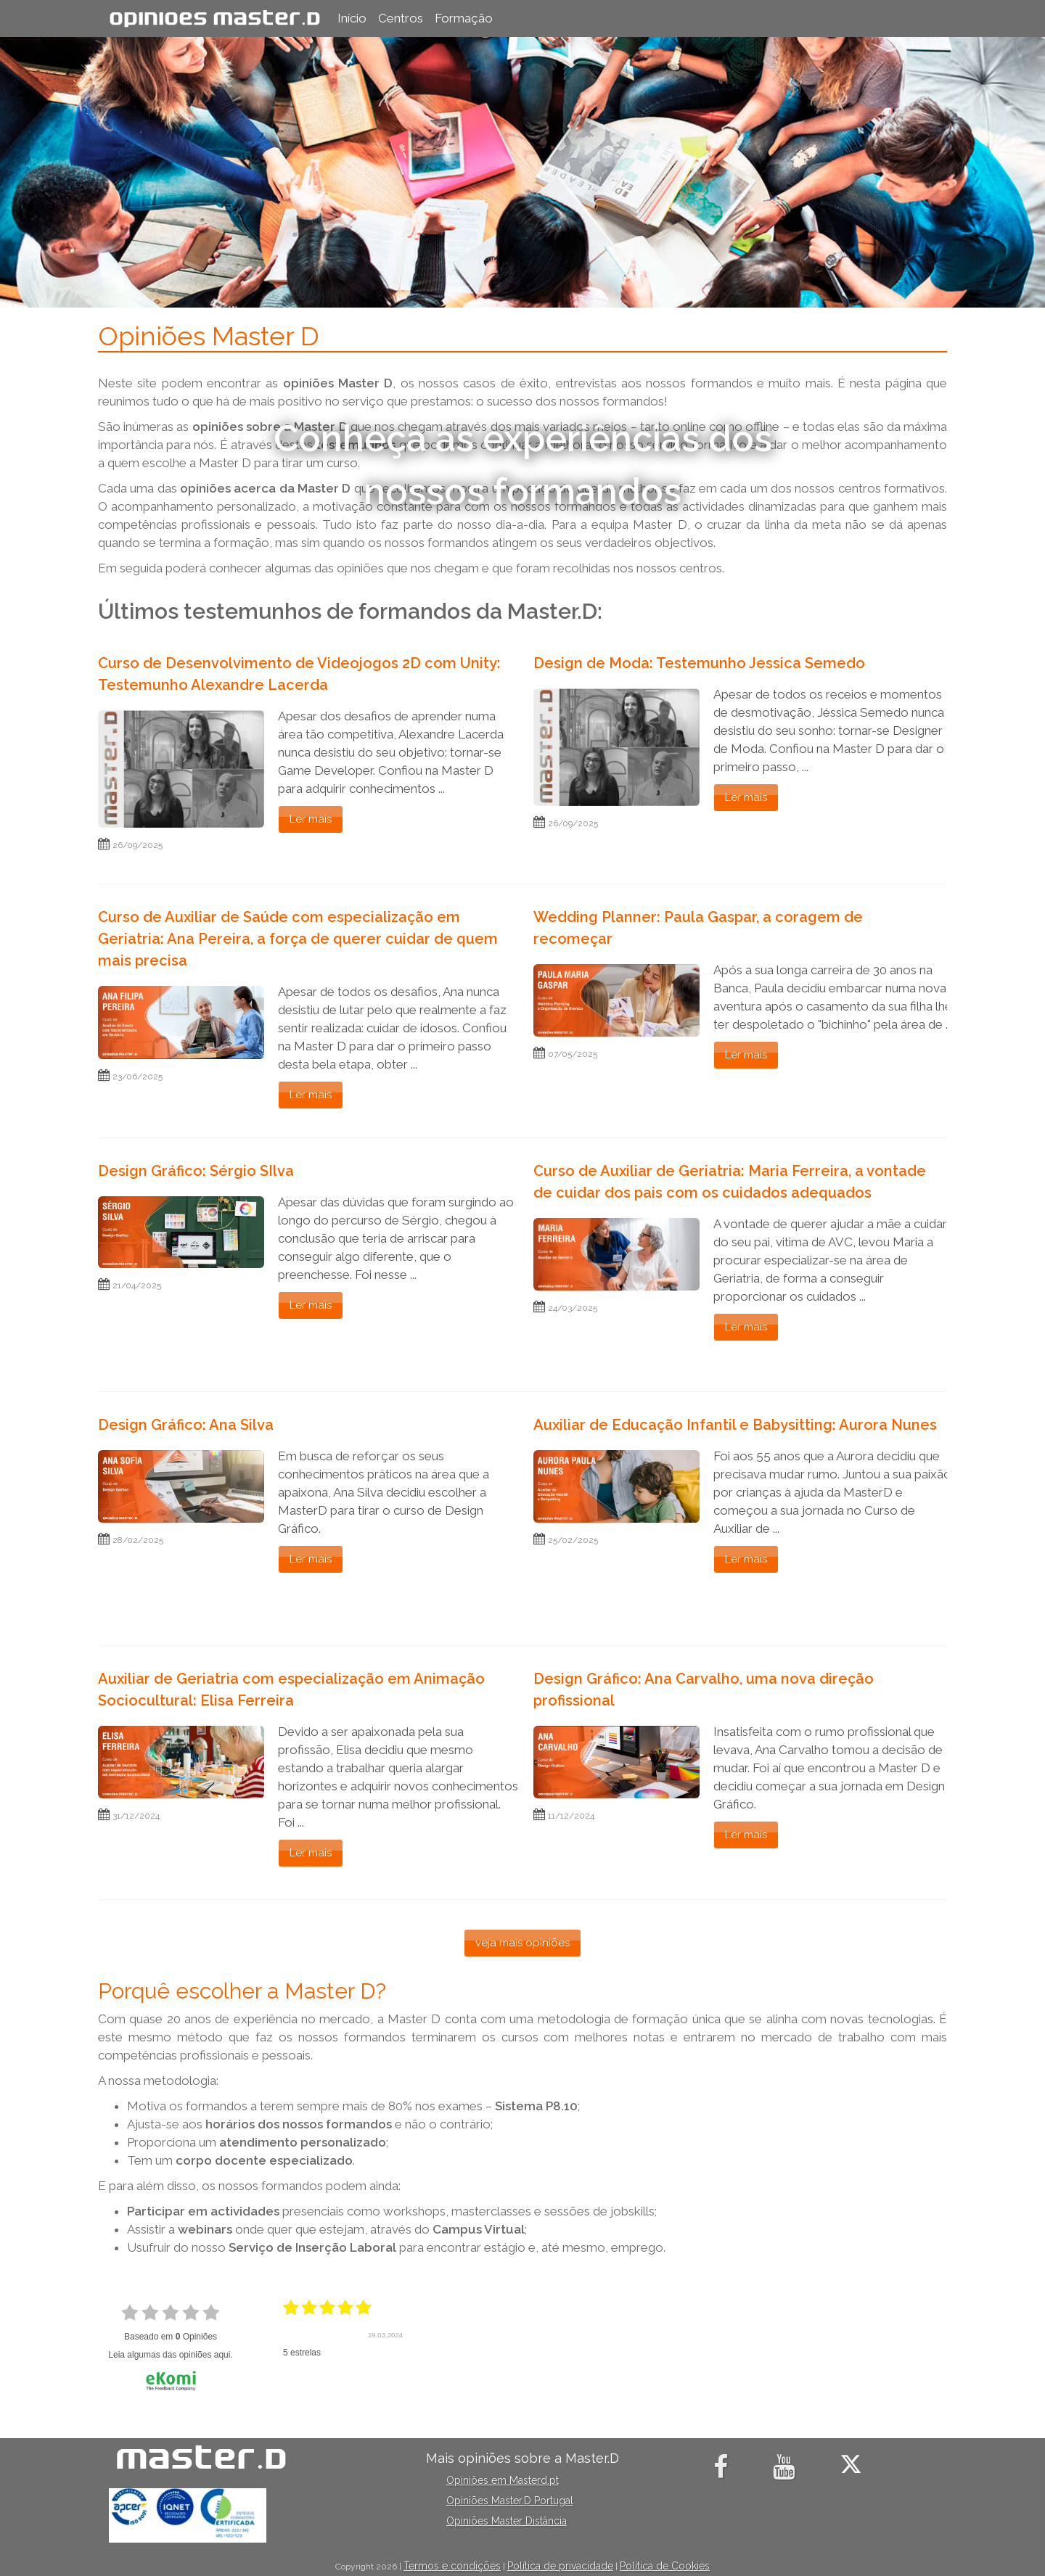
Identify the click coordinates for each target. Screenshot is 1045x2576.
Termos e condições (452, 2566)
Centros (400, 18)
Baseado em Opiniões (170, 2337)
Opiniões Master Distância (506, 2521)
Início (351, 18)
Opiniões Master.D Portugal (509, 2500)
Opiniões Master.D (215, 18)
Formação (464, 18)
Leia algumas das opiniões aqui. (170, 2355)
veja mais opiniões (522, 1942)
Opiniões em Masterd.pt (502, 2480)
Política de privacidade (560, 2566)
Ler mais (311, 819)
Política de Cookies (665, 2566)
